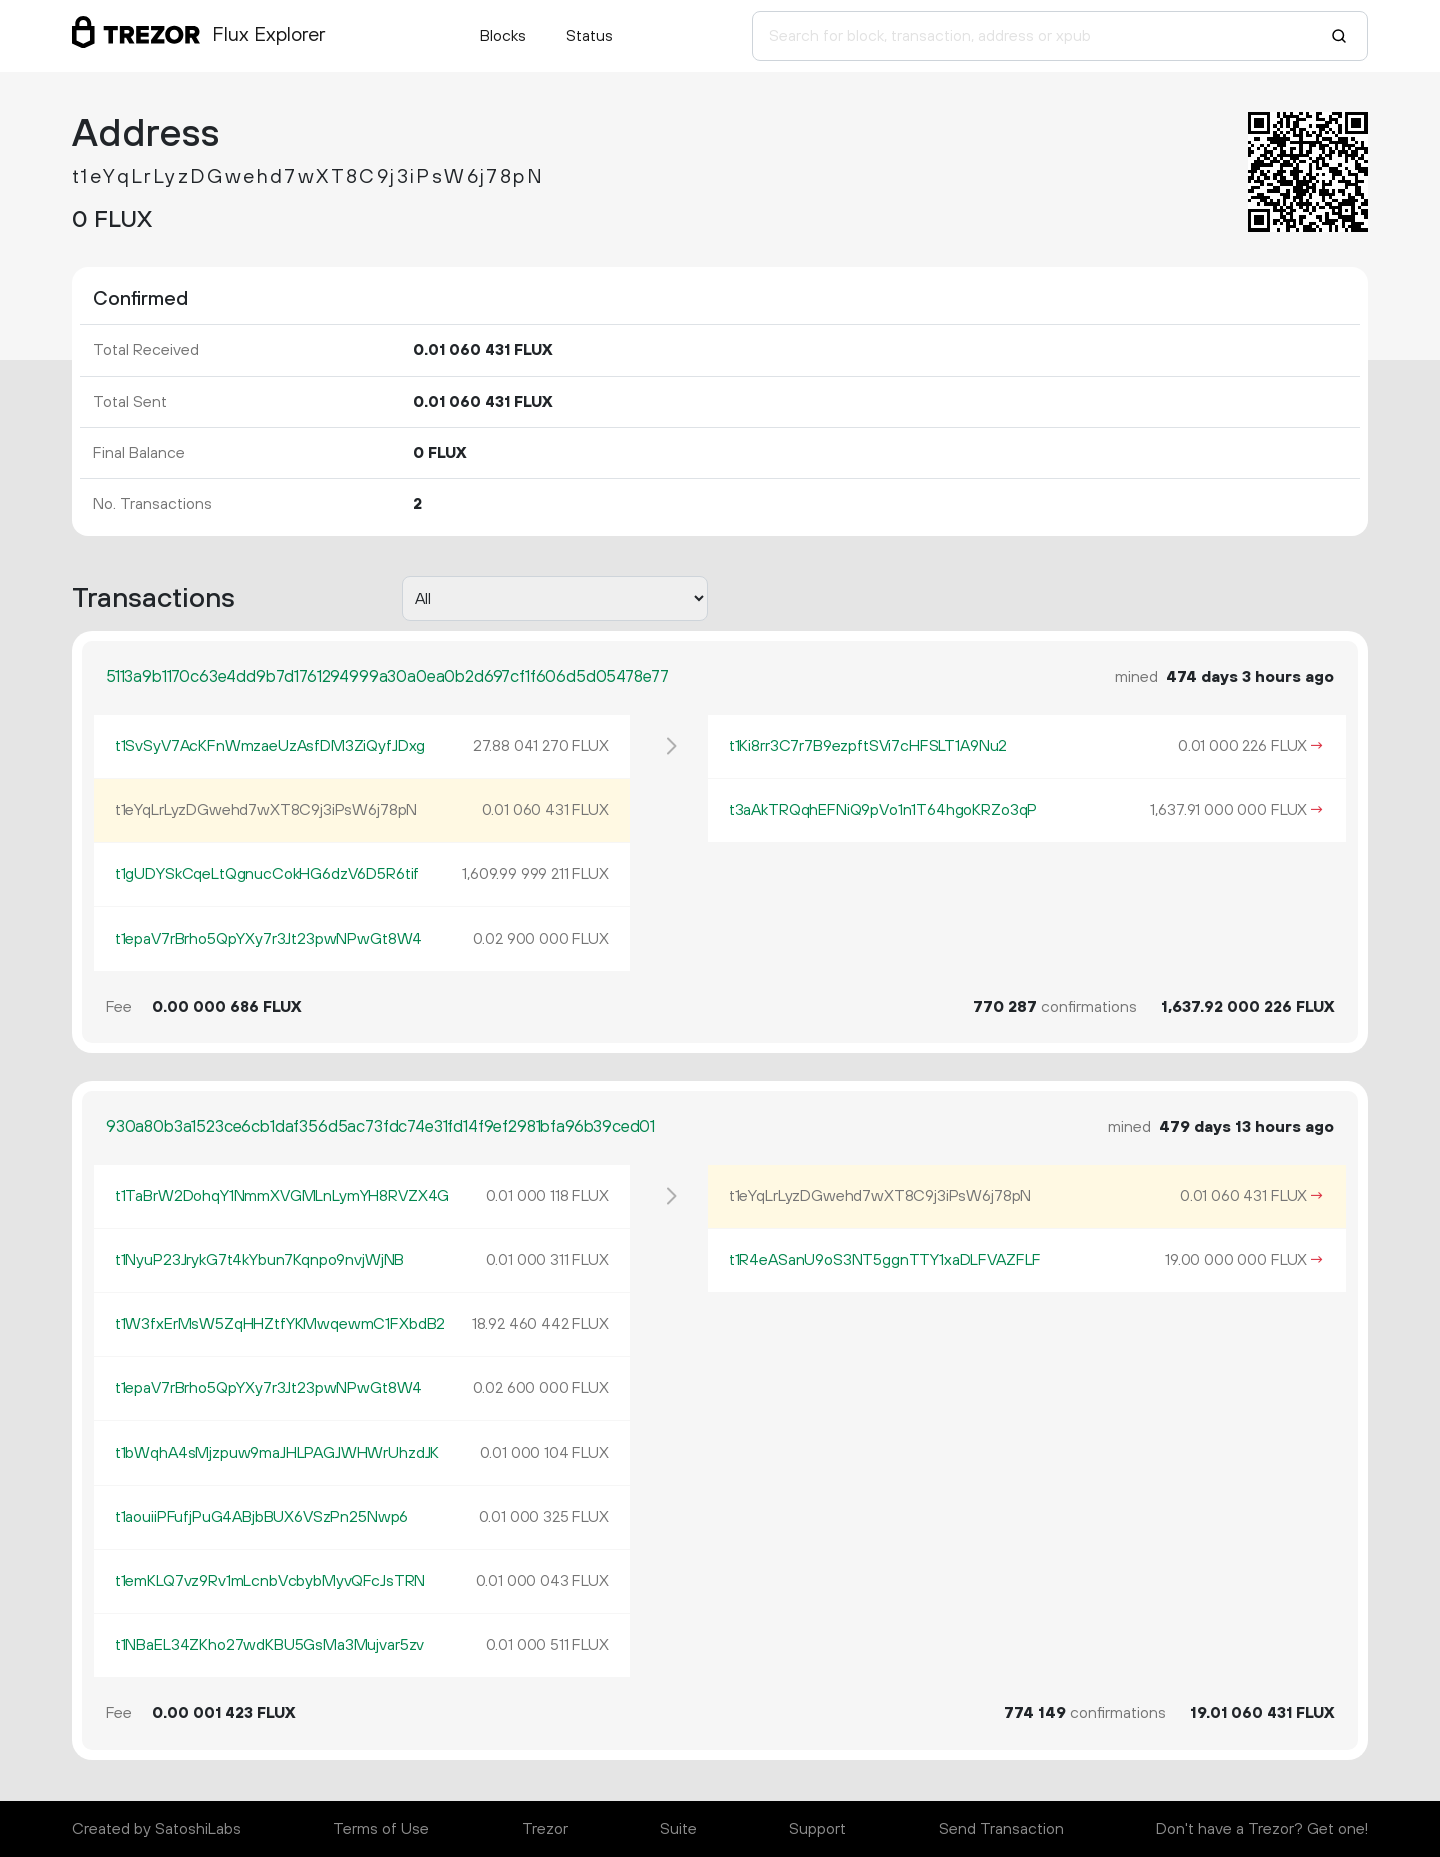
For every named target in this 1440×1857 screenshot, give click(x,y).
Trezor (545, 1829)
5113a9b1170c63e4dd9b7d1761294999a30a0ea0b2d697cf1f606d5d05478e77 (387, 677)
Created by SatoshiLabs (156, 1829)
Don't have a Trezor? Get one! (1262, 1829)
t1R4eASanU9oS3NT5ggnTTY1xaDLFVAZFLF (885, 1260)
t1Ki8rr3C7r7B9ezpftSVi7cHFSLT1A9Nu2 (868, 746)
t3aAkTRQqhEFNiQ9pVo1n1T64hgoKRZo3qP (883, 810)
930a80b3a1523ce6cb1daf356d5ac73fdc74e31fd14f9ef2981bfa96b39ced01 (380, 1127)
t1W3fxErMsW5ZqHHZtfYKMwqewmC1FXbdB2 (280, 1324)
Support (817, 1829)
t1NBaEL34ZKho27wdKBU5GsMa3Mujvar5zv (269, 1645)
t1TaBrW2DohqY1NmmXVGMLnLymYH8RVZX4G (282, 1196)
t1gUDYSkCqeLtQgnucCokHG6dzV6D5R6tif (267, 874)
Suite (678, 1829)
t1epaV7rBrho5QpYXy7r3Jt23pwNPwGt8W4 (268, 939)
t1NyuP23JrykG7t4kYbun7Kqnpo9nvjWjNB (259, 1260)
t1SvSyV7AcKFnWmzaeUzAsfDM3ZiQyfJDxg (270, 746)
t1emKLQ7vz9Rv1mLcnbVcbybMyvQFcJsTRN (270, 1581)
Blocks (503, 36)
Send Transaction (1001, 1829)
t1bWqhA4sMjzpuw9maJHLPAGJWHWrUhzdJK (277, 1453)
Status (589, 36)
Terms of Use (381, 1829)
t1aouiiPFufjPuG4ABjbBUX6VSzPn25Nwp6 (261, 1517)
